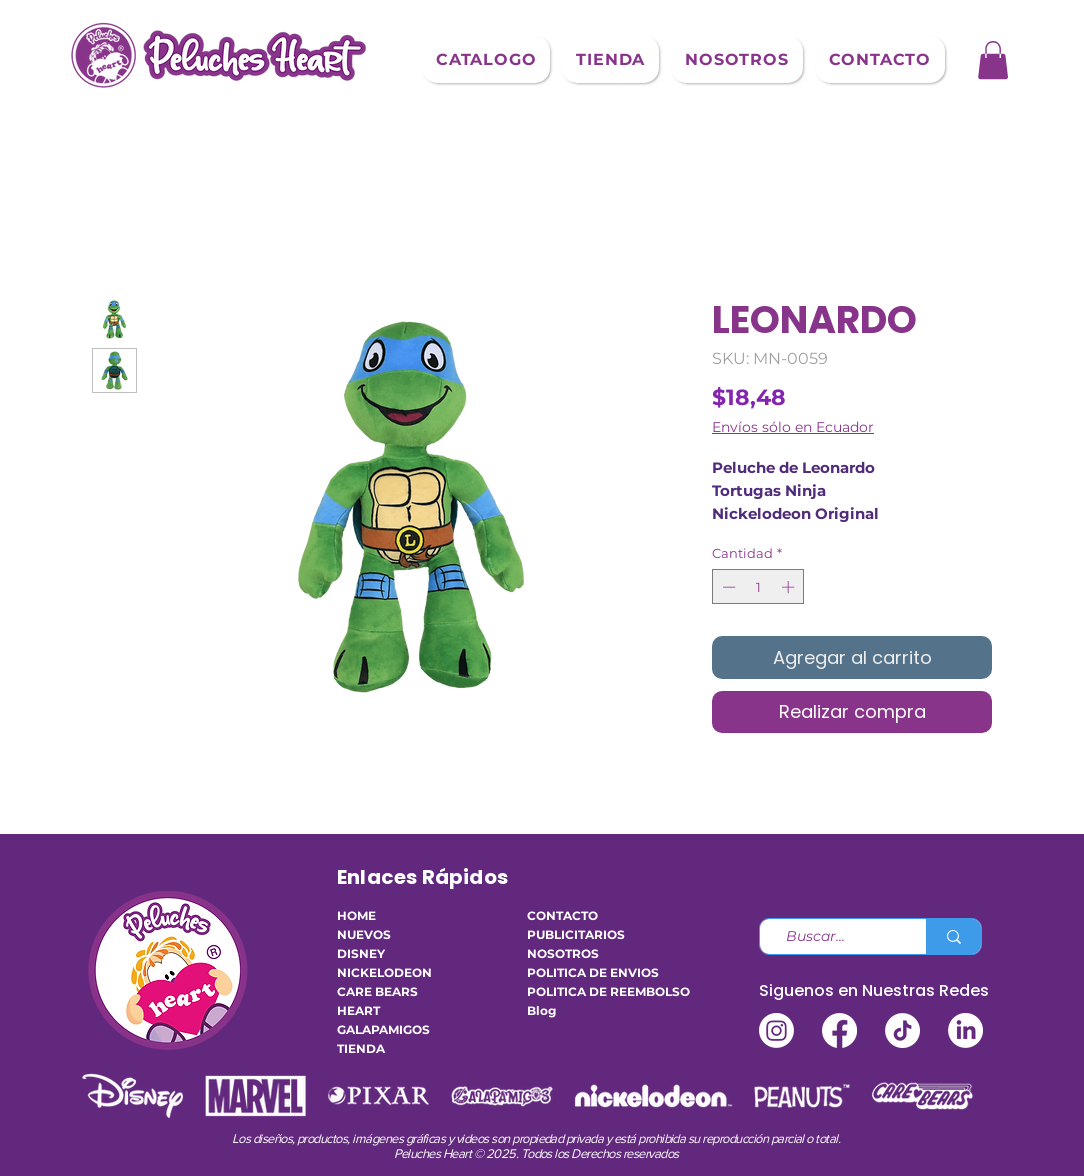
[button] (486, 59)
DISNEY (361, 953)
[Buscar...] (835, 937)
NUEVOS (364, 934)
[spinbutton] (758, 587)
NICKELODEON (384, 972)
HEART (358, 1010)
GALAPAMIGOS (383, 1029)
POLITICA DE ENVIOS (587, 972)
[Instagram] (776, 1030)
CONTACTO (562, 915)
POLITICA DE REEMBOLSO (587, 991)
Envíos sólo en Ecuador (793, 427)
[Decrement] (727, 587)
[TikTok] (902, 1030)
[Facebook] (839, 1030)
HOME (356, 915)
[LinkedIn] (965, 1030)
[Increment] (790, 587)
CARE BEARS (377, 991)
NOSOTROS (563, 953)
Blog (541, 1010)
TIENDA (361, 1048)
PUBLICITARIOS (576, 934)
